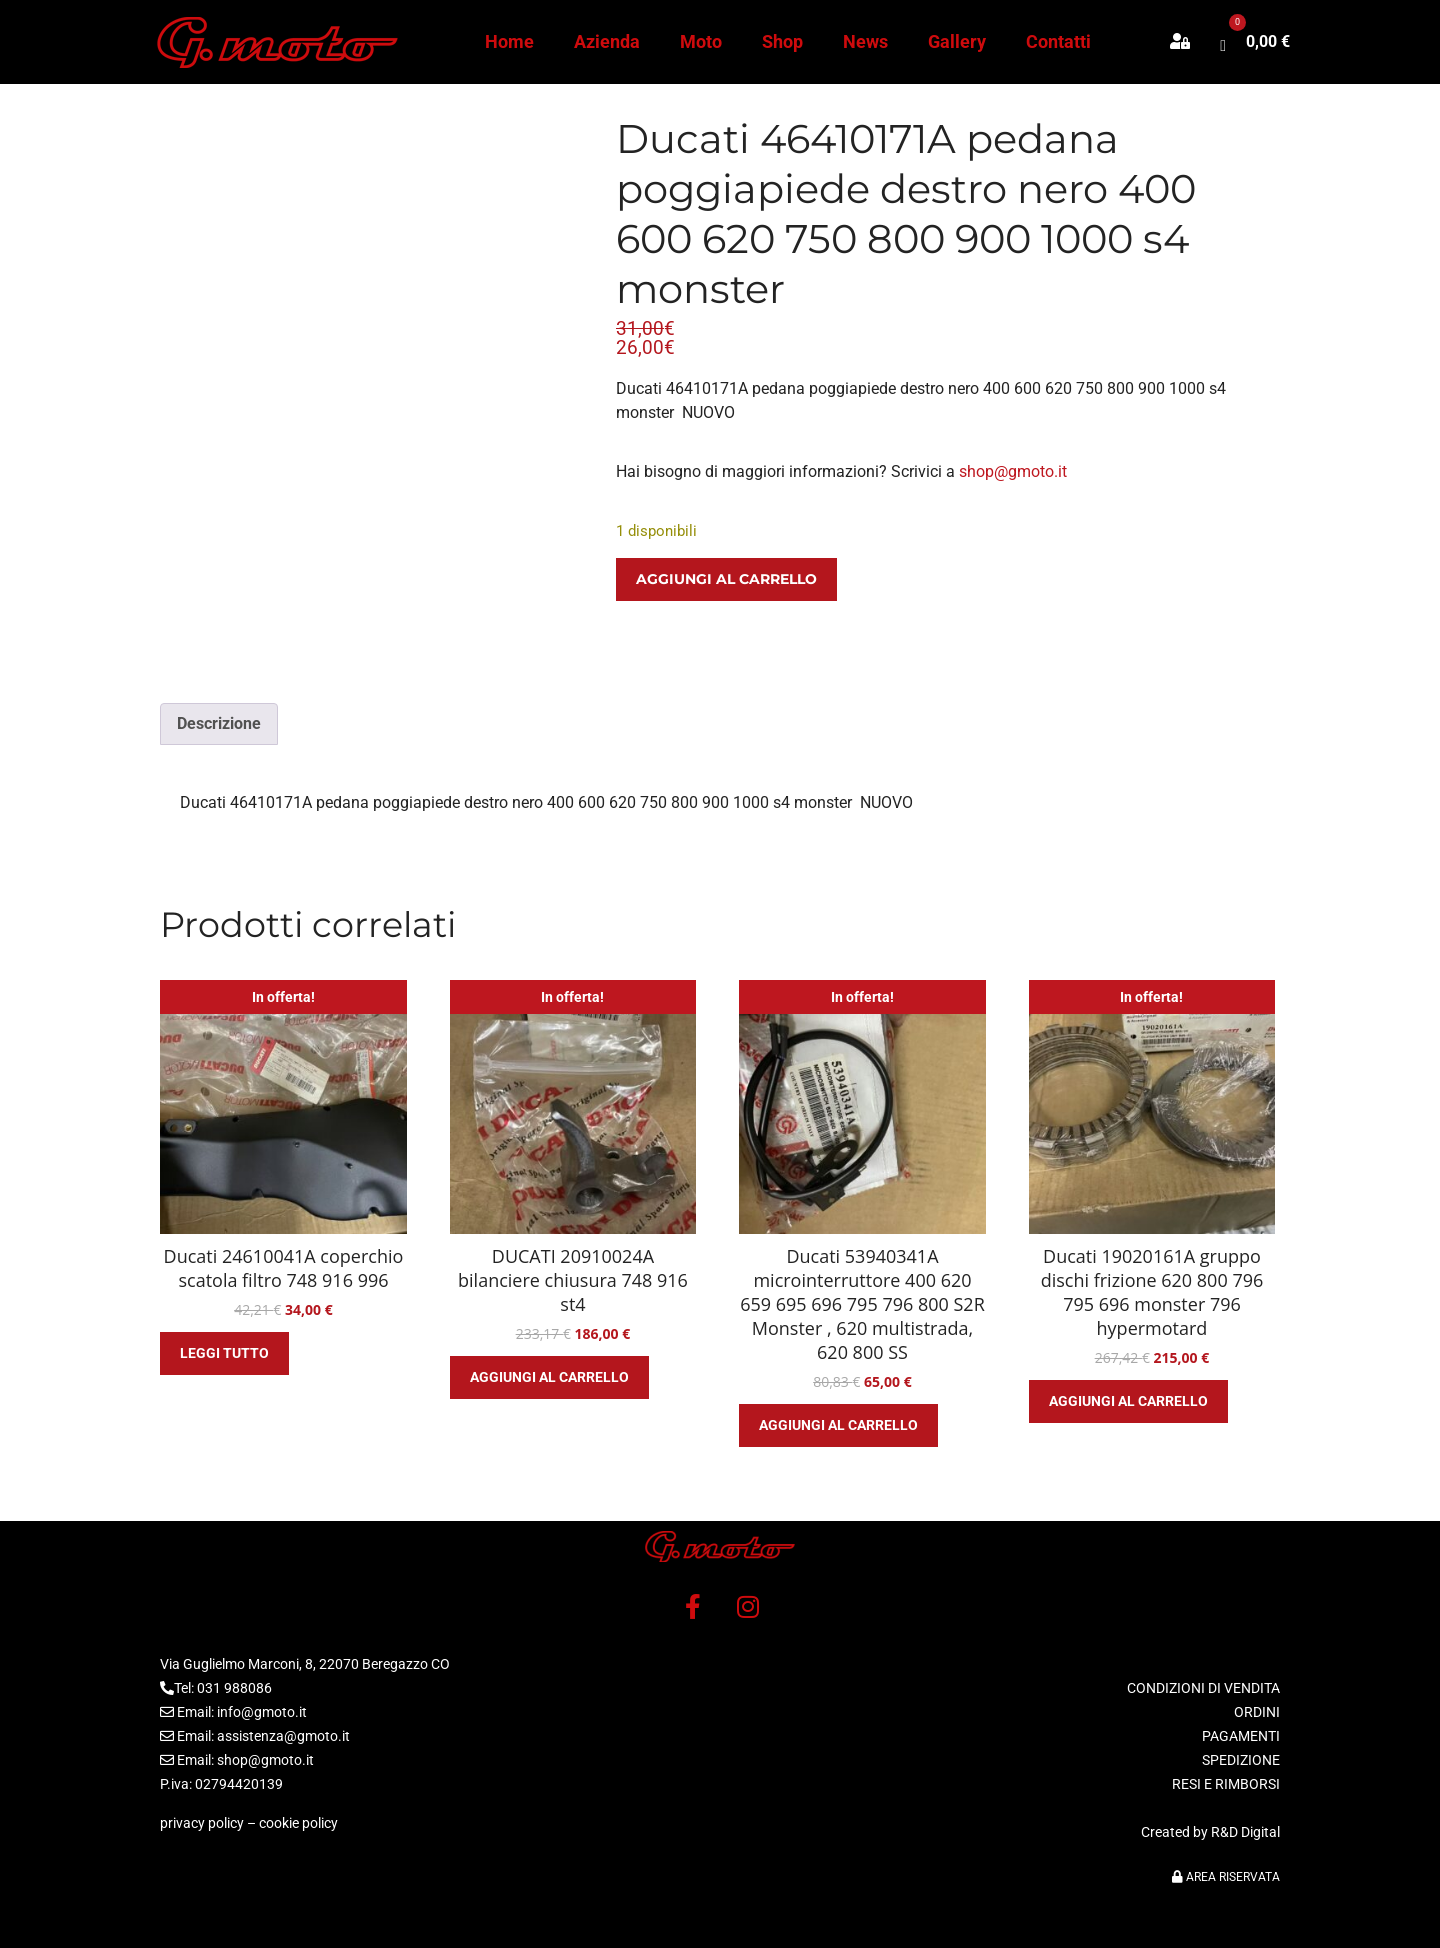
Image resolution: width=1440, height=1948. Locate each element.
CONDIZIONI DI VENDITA (1203, 1688)
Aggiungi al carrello (726, 579)
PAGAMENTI (1241, 1736)
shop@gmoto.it (1013, 471)
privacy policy (202, 1823)
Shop (782, 41)
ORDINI (1257, 1712)
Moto (701, 41)
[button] (1190, 42)
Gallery (957, 41)
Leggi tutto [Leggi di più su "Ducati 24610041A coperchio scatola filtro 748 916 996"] (224, 1353)
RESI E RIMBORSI (1226, 1784)
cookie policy (298, 1823)
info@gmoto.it (262, 1712)
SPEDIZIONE (1241, 1760)
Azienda (607, 41)
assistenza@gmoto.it (283, 1736)
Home (509, 41)
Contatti (1058, 41)
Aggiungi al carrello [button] (549, 1377)
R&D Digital (1245, 1832)
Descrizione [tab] (219, 723)
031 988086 (234, 1688)
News (865, 41)
